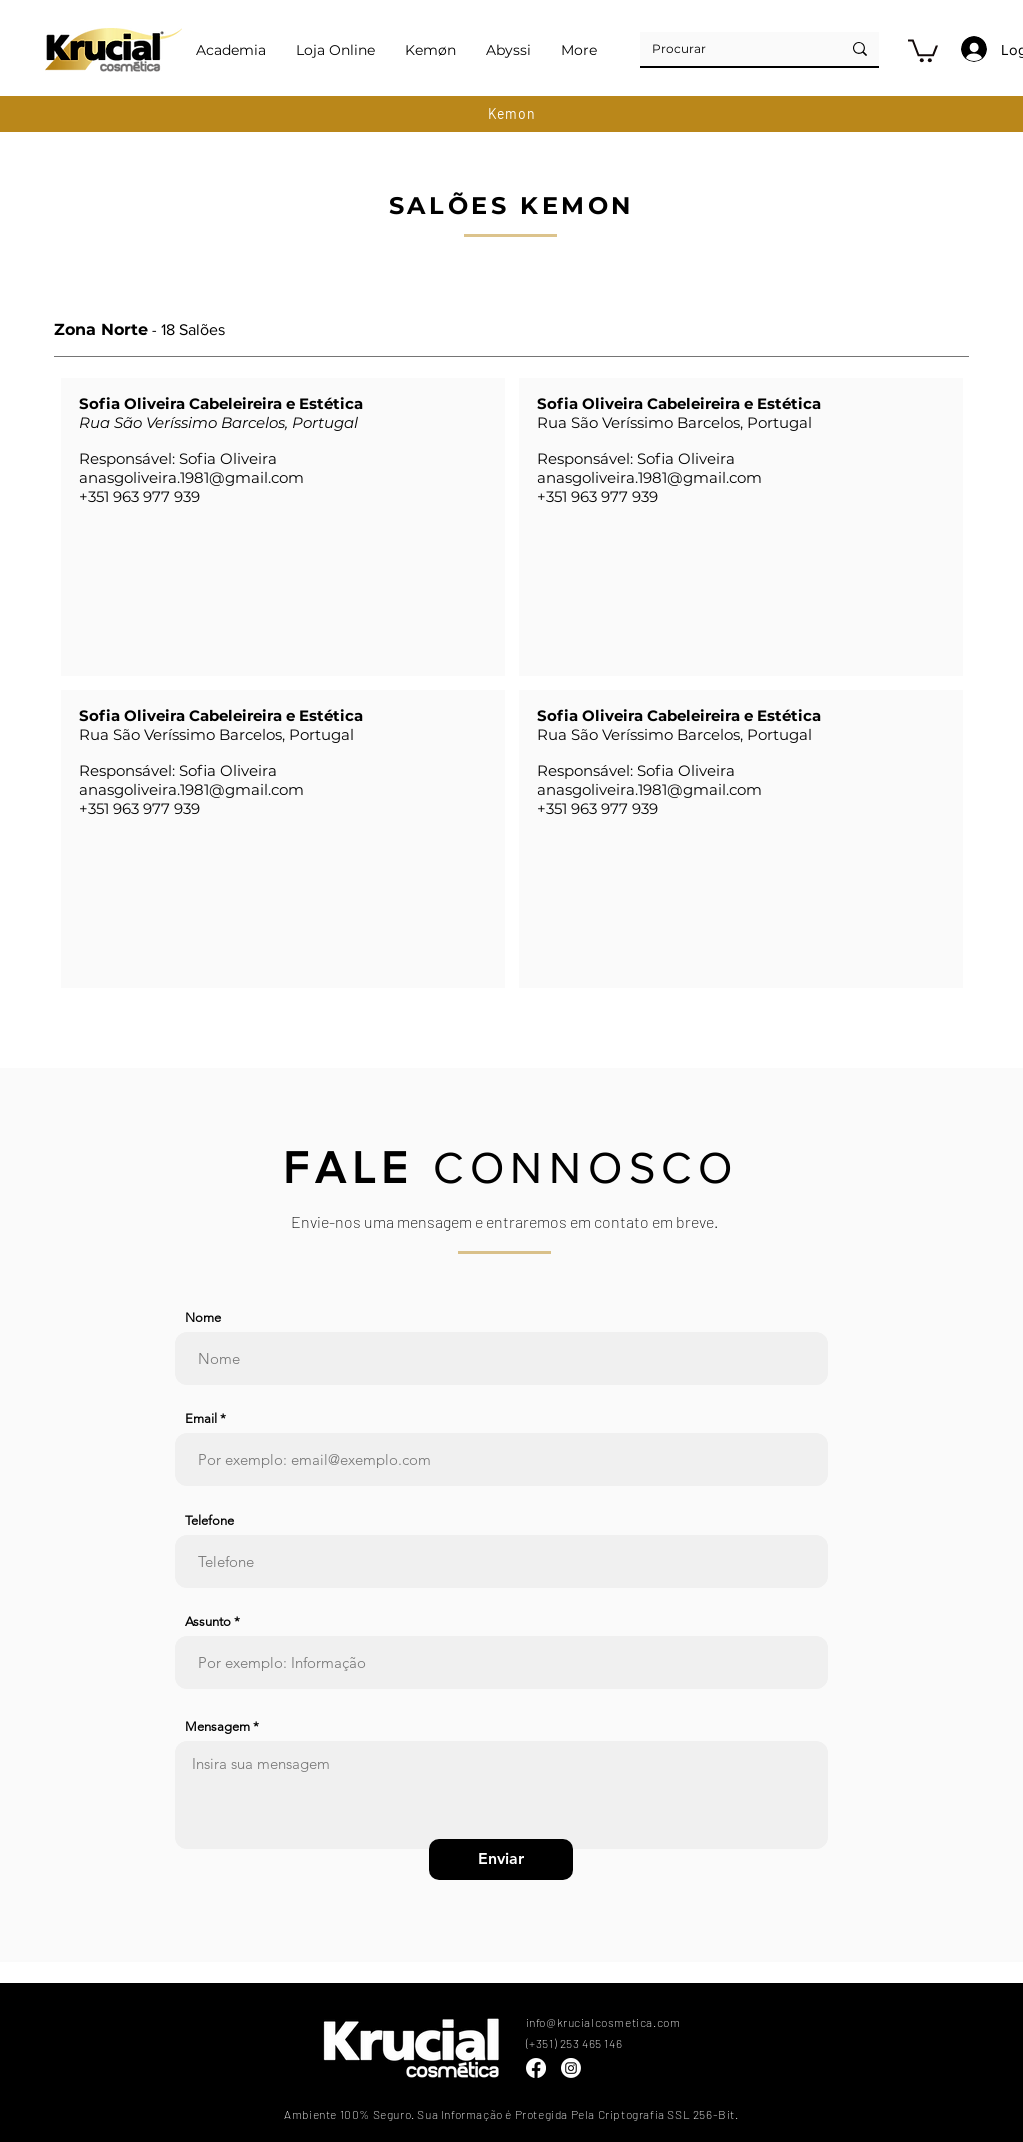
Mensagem (217, 1726)
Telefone (209, 1520)
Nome (203, 1317)
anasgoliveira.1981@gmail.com (191, 477)
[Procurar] (725, 49)
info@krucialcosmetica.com (603, 2022)
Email (201, 1418)
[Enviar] (501, 1859)
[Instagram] (571, 2068)
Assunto (208, 1621)
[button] (923, 49)
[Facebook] (536, 2068)
